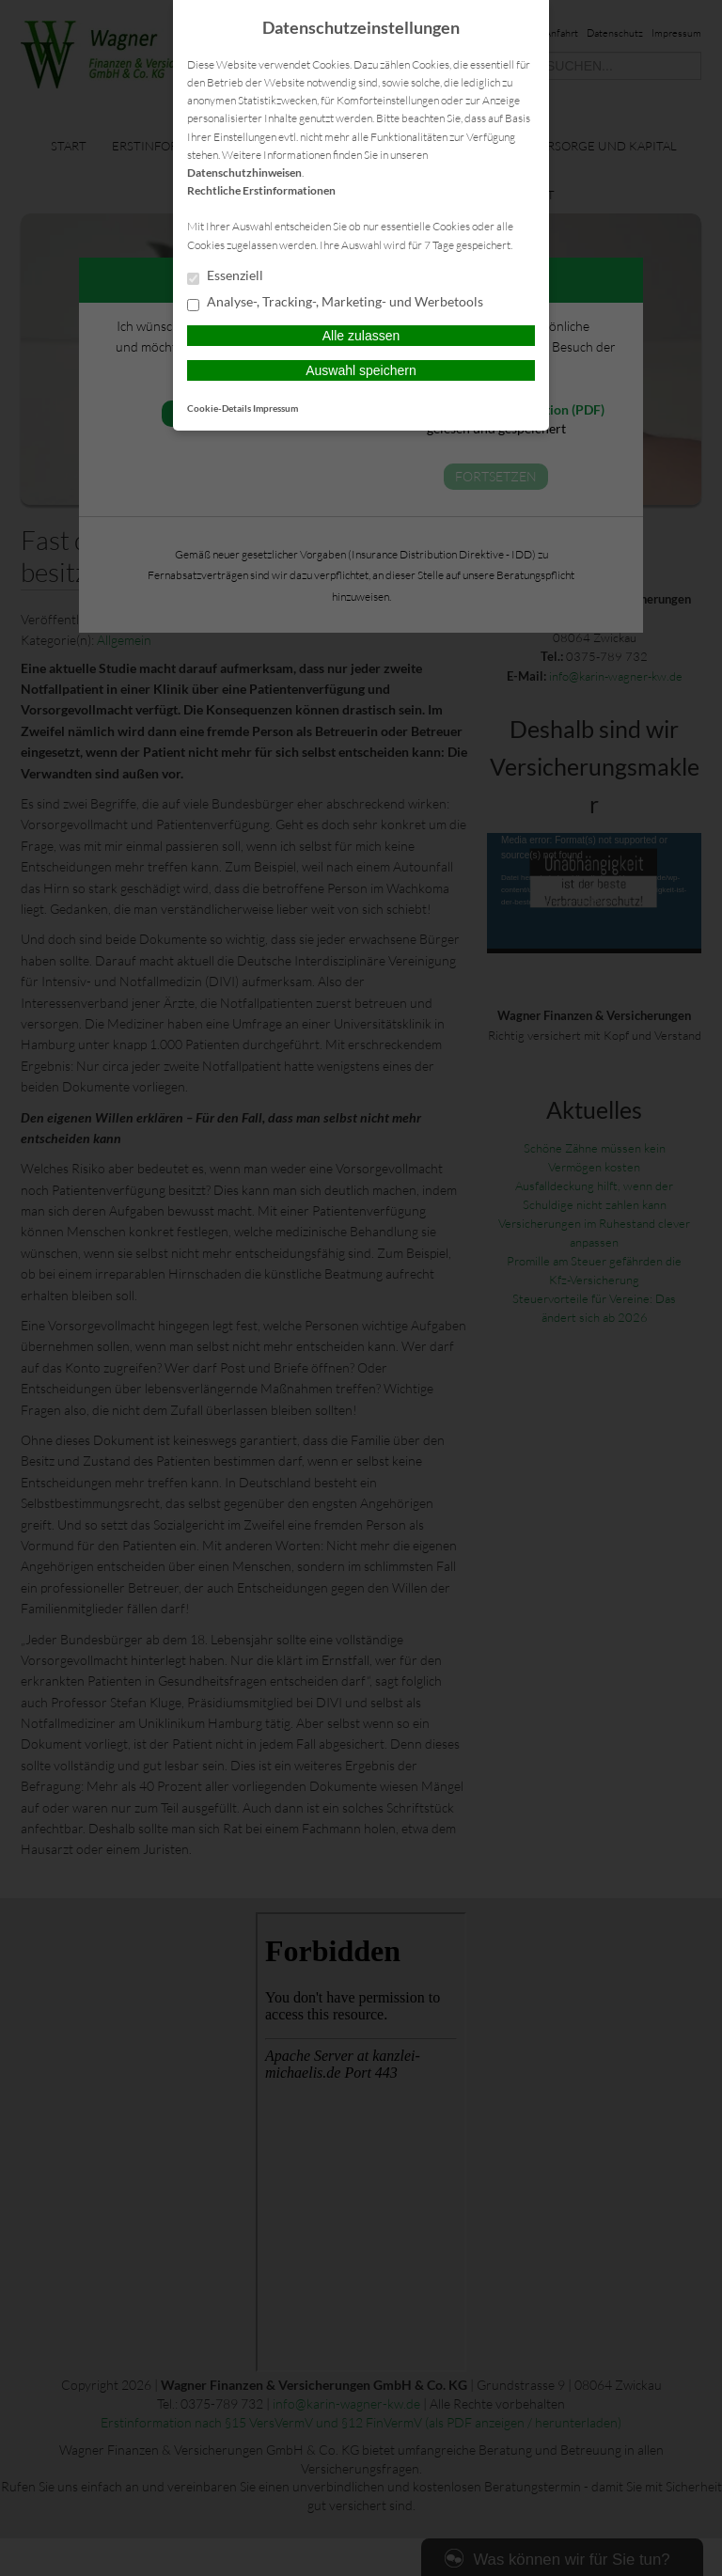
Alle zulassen (361, 335)
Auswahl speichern (361, 370)
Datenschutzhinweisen (244, 172)
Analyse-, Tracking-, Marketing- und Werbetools (335, 302)
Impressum (275, 408)
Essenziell (225, 276)
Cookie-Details (219, 408)
